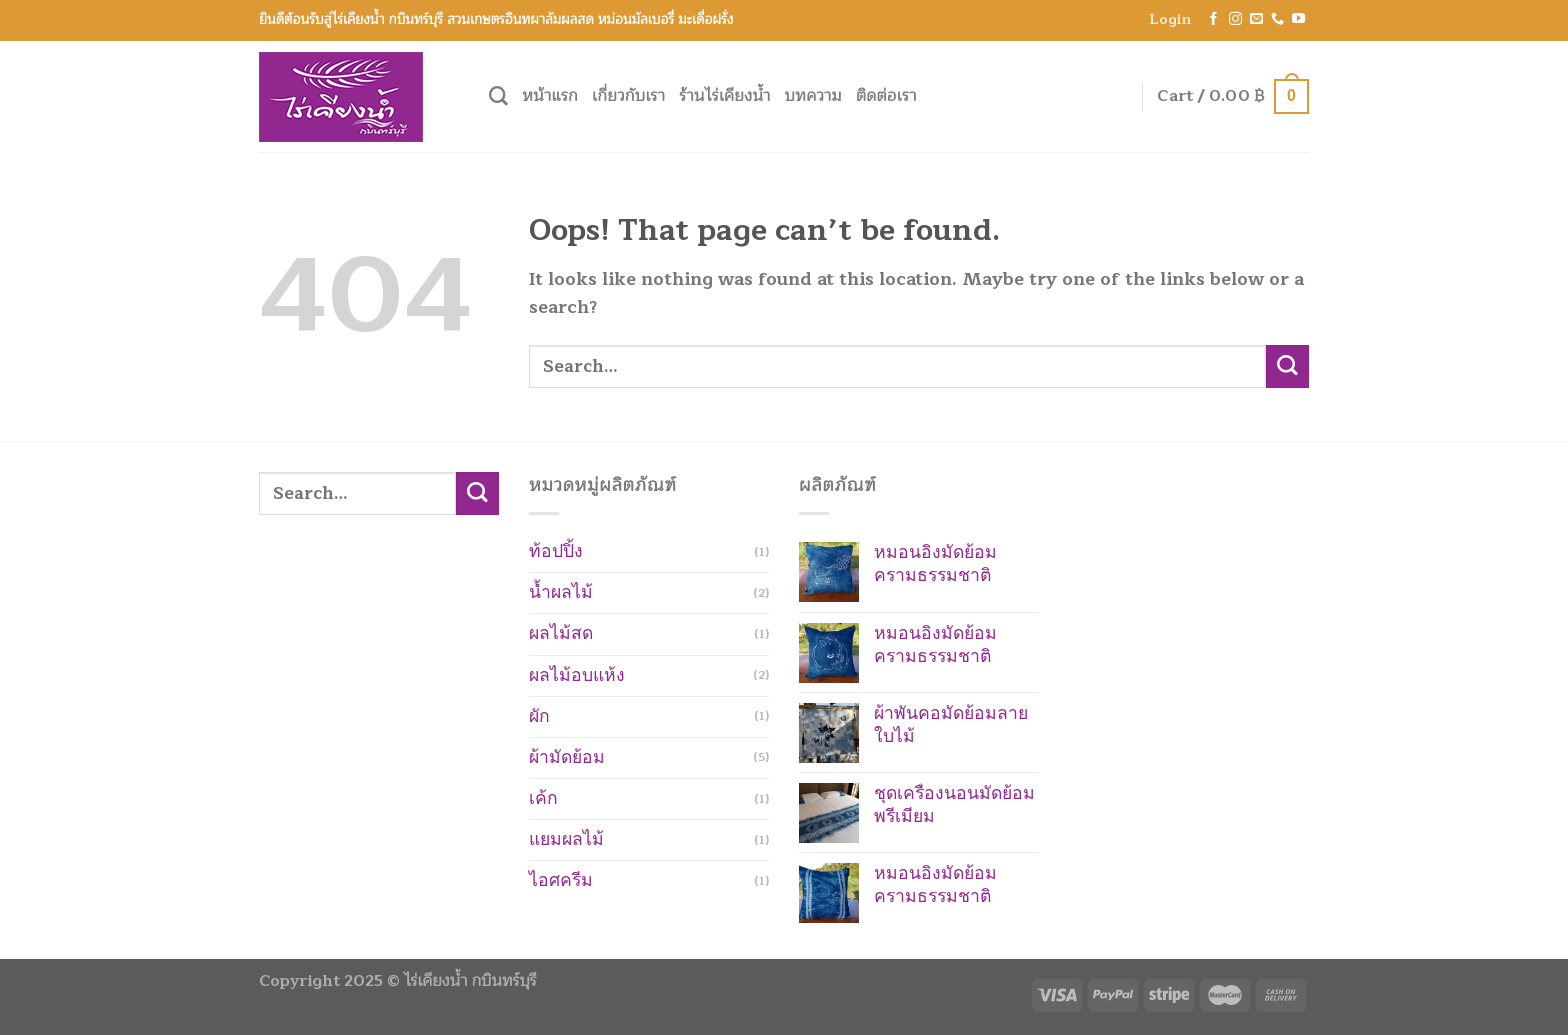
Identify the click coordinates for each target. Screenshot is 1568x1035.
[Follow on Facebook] (1213, 19)
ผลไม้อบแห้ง (577, 675)
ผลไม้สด (561, 633)
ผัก (539, 716)
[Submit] (1287, 366)
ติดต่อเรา (886, 96)
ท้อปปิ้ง (556, 551)
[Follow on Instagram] (1235, 19)
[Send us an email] (1256, 19)
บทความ (813, 96)
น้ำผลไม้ (561, 592)
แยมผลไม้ (566, 839)
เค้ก (543, 798)
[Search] (498, 96)
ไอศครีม (561, 880)
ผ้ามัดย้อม (567, 757)
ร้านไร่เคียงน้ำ (724, 96)
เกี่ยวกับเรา (628, 96)
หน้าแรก (550, 96)
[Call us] (1277, 19)
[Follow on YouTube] (1298, 19)
